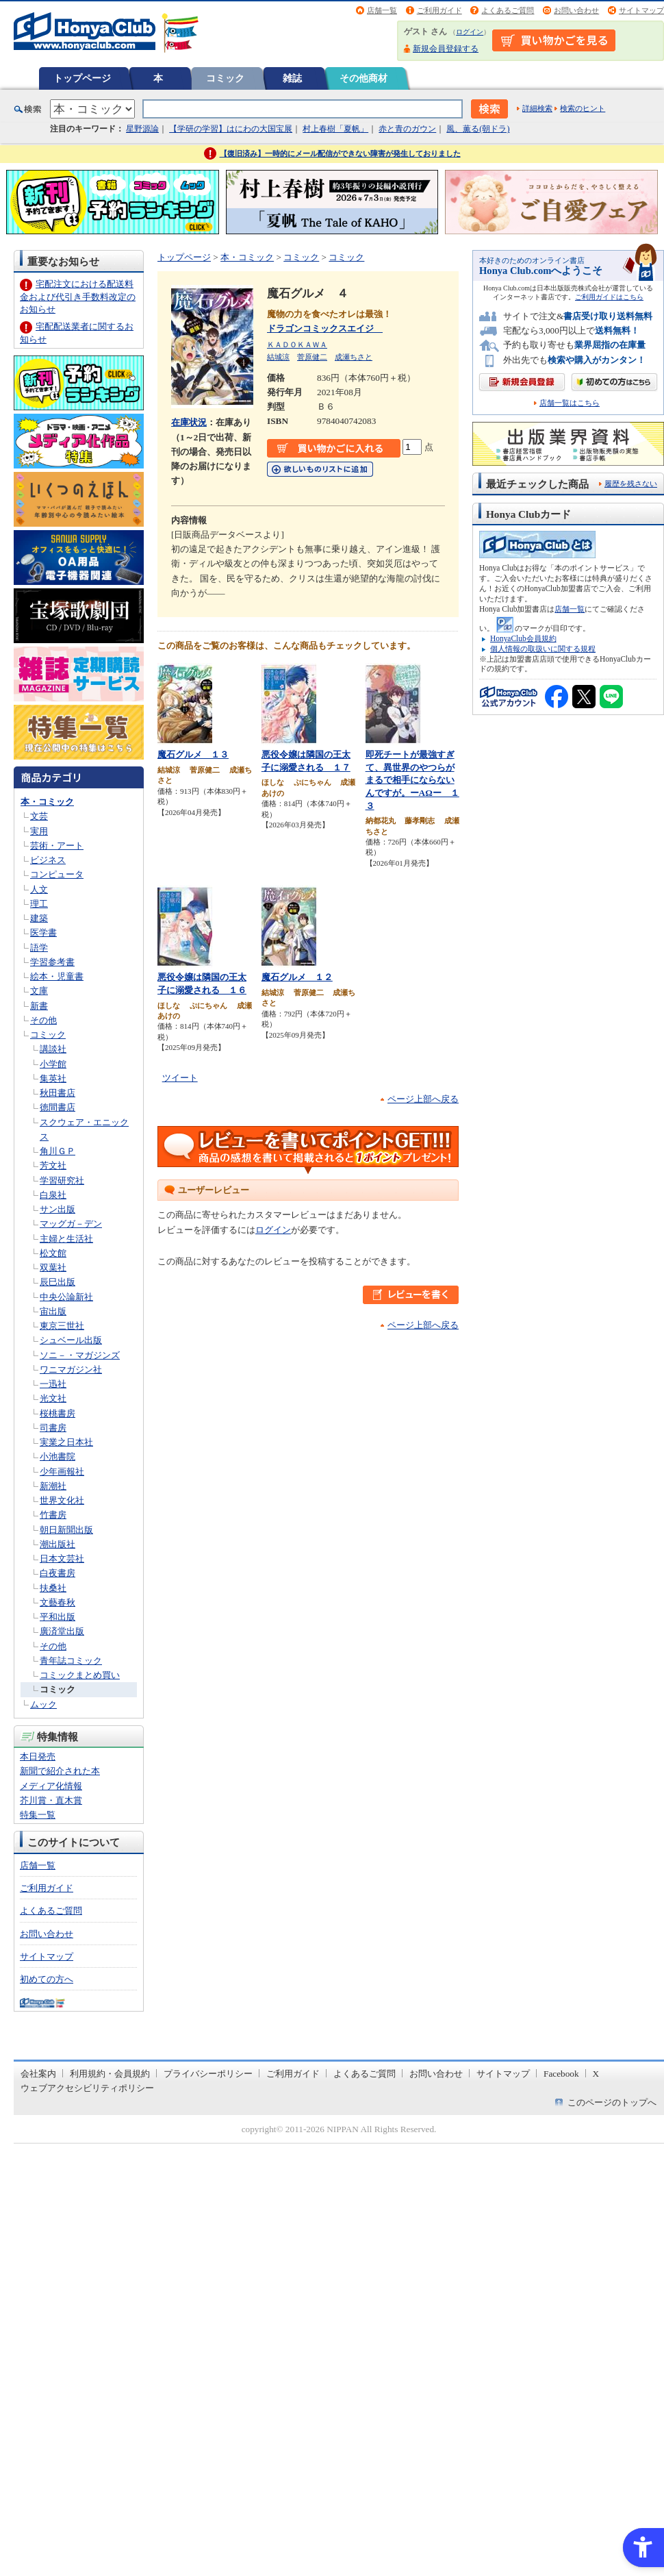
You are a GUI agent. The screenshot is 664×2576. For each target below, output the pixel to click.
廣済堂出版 (62, 1631)
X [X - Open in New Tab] (596, 2073)
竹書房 (53, 1515)
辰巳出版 (57, 1282)
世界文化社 (62, 1500)
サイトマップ (641, 10)
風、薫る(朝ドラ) (477, 129)
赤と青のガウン (407, 129)
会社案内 (38, 2073)
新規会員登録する (445, 48)
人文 (39, 889)
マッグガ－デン (71, 1223)
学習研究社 (62, 1180)
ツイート (180, 1078)
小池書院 (57, 1456)
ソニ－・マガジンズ (80, 1355)
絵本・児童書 (57, 976)
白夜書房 (57, 1573)
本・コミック (47, 802)
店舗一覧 (382, 10)
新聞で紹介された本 (60, 1771)
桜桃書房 (57, 1413)
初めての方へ (46, 1979)
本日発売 (37, 1756)
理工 (39, 904)
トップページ (82, 78)
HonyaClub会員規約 (523, 638)
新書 (39, 1006)
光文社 (53, 1398)
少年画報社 (62, 1471)
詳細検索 (537, 108)
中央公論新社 (66, 1297)
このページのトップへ (611, 2102)
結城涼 (278, 357)
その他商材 (363, 78)
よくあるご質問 (507, 10)
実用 (39, 831)
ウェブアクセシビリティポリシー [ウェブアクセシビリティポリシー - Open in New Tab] (87, 2088)
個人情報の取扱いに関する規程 (543, 649)
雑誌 (292, 78)
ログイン (469, 32)
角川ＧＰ (57, 1151)
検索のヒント (582, 108)
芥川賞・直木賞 (51, 1800)
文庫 (39, 991)
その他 (43, 1020)
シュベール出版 (71, 1340)
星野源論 (142, 129)
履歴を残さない (630, 483)
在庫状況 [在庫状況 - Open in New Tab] (189, 422)
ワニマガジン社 (71, 1369)
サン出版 (57, 1209)
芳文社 (53, 1165)
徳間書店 (57, 1107)
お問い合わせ (576, 10)
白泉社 (53, 1195)
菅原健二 (312, 357)
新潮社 (53, 1486)
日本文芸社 (62, 1558)
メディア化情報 (51, 1786)
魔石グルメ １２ (297, 977)
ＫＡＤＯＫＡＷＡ (297, 344)
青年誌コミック (71, 1660)
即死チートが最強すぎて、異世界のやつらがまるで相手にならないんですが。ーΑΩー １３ (412, 779)
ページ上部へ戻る (423, 1099)
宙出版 (53, 1311)
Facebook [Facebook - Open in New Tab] (561, 2073)
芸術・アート (57, 845)
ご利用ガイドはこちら (609, 297)
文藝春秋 (57, 1602)
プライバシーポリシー (208, 2073)
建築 (39, 918)
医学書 (43, 932)
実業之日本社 (66, 1442)
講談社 (53, 1049)
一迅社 (53, 1384)
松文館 (53, 1253)
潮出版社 (57, 1544)
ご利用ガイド (439, 10)
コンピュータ (57, 874)
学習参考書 (52, 962)
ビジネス (48, 860)
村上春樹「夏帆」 (335, 129)
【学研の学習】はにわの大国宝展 (230, 129)
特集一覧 (37, 1815)
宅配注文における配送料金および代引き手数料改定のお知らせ (78, 296)
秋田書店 (57, 1093)
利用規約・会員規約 (110, 2073)
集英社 (53, 1078)
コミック (225, 78)
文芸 (39, 816)
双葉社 (53, 1267)
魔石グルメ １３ (193, 754)
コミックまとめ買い (80, 1675)
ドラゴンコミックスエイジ (325, 328)
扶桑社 (53, 1588)
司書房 (53, 1428)
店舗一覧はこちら (569, 403)
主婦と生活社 (66, 1239)
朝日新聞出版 (66, 1530)
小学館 (53, 1064)
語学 (39, 947)
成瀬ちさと (353, 357)
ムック (43, 1704)
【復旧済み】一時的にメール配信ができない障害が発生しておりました (340, 153)
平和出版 (57, 1617)
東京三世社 (62, 1326)
